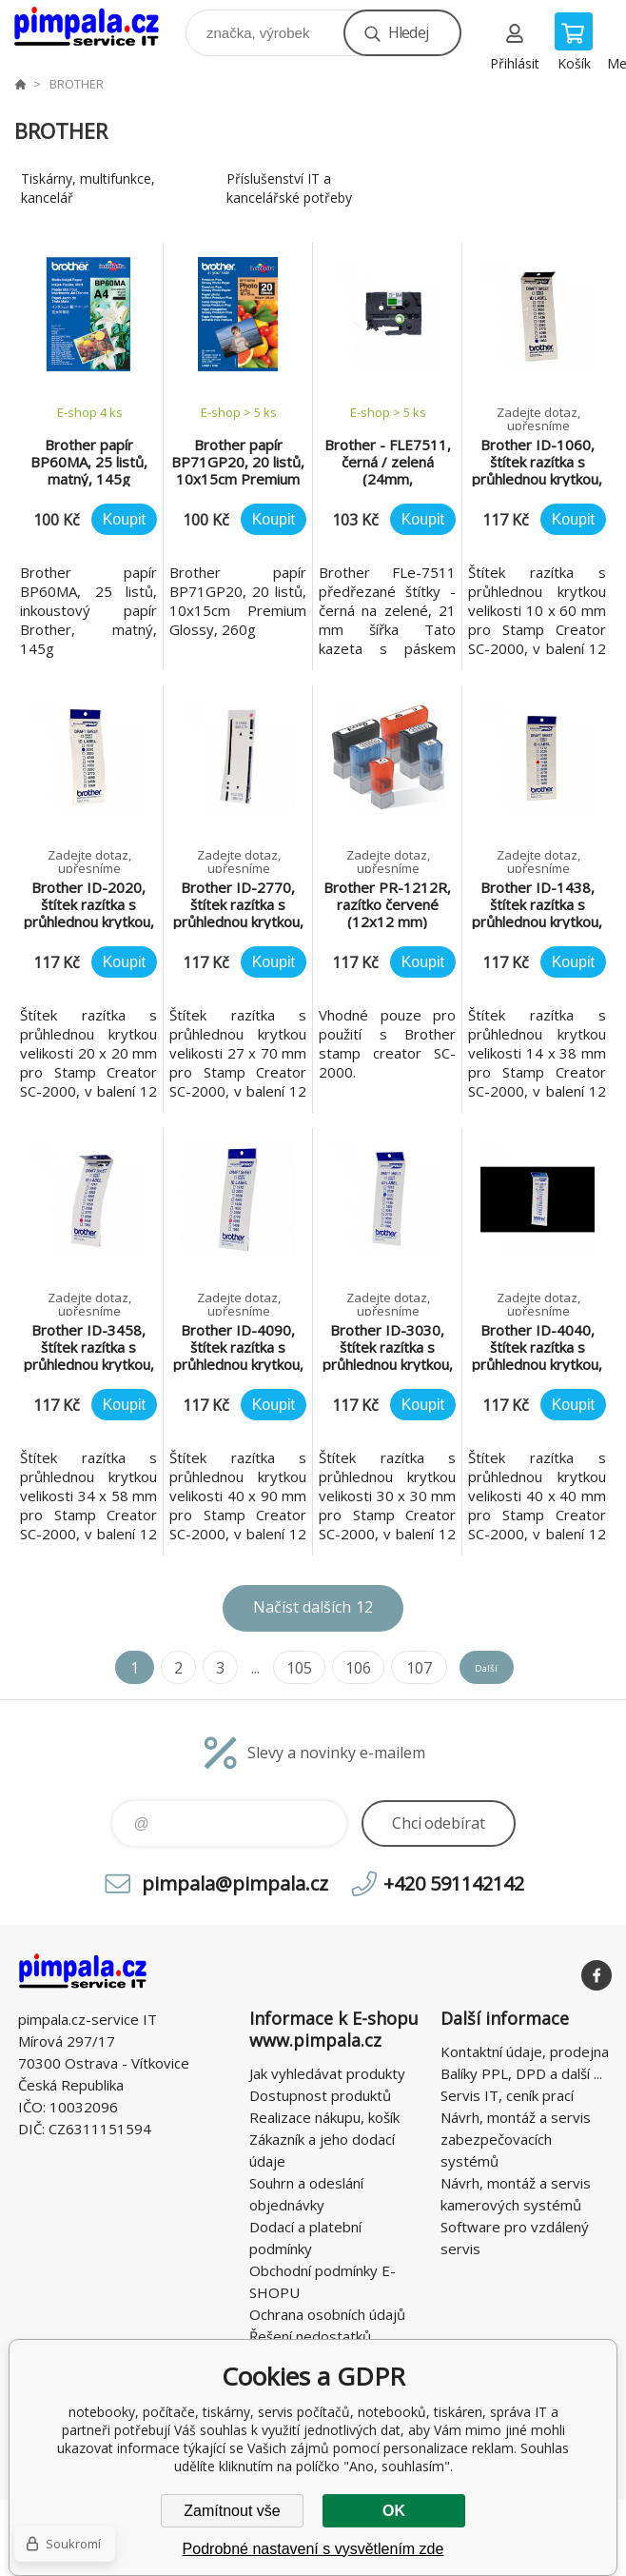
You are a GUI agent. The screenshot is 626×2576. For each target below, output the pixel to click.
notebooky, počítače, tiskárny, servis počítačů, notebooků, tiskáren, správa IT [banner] (98, 28)
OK (393, 2511)
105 (281, 1667)
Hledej (408, 32)
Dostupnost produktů (320, 2095)
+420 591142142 (453, 1883)
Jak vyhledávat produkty (327, 2073)
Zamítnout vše (232, 2511)
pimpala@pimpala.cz (235, 1883)
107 (399, 1667)
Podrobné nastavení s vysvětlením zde (313, 2549)
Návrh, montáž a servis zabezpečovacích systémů (515, 2139)
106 (340, 1667)
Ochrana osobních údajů (327, 2314)
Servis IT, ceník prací (507, 2095)
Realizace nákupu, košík (324, 2117)
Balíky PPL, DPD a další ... (521, 2073)
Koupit (124, 519)
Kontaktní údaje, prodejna (524, 2051)
